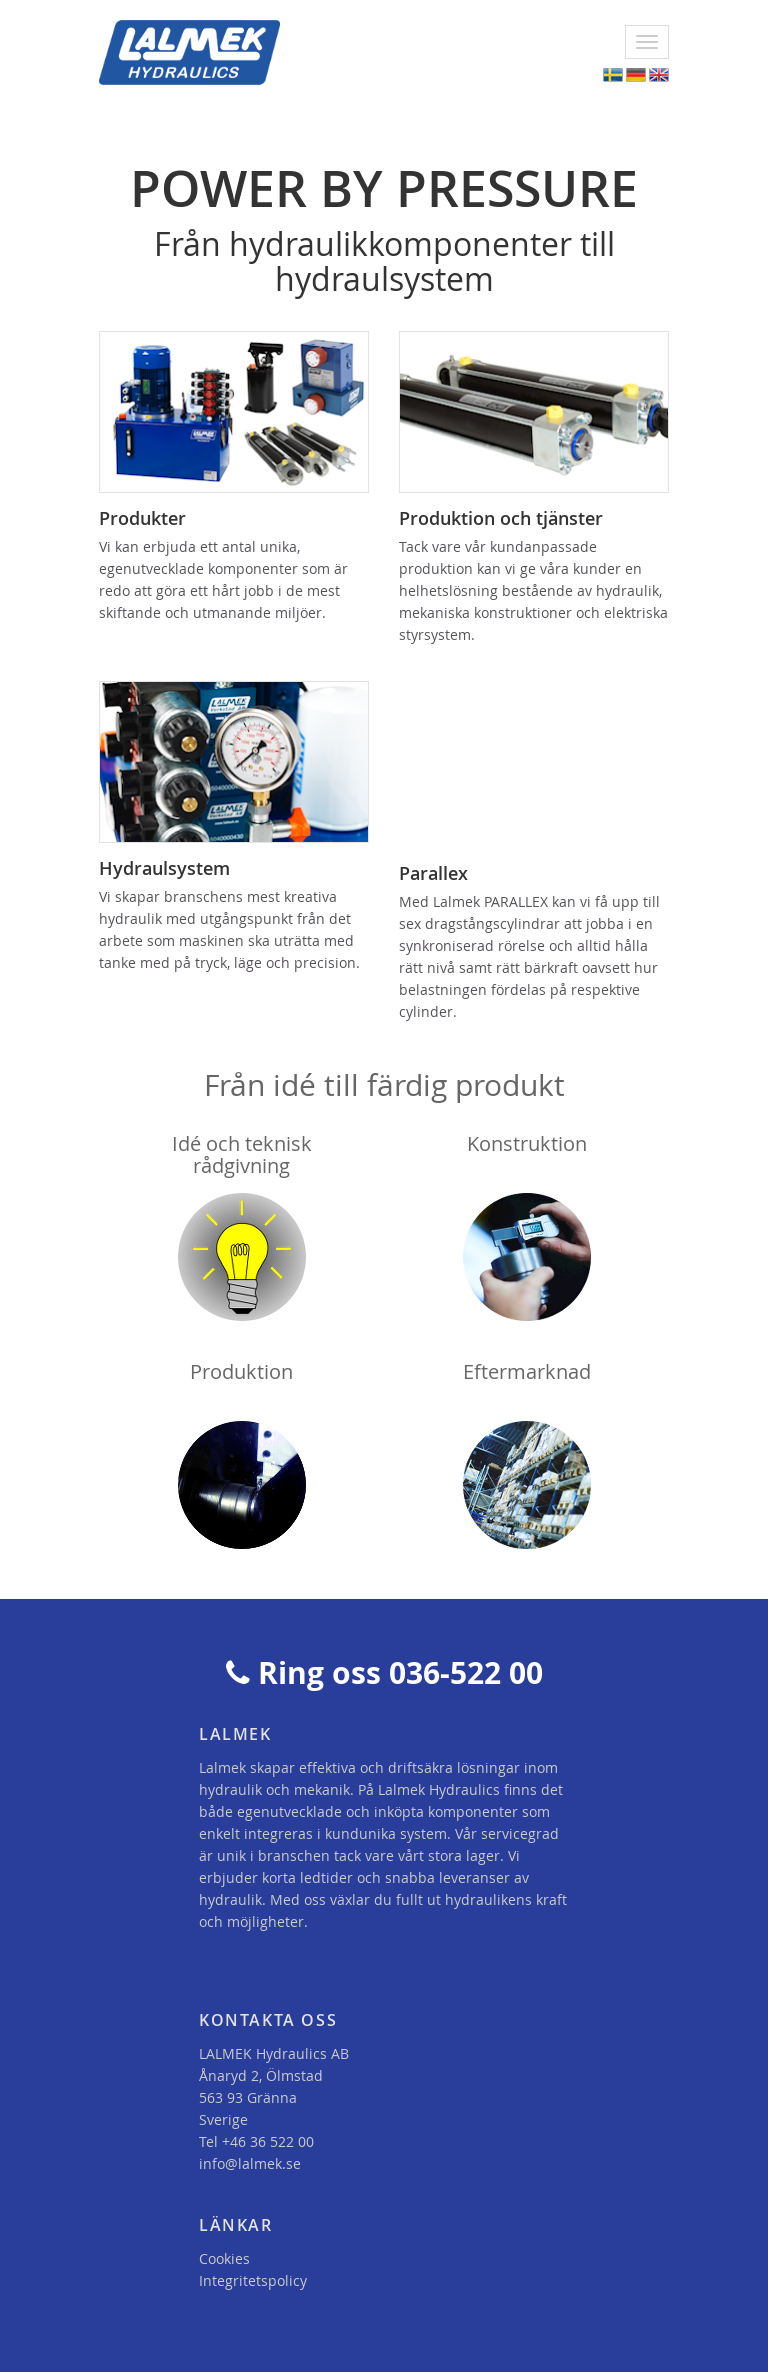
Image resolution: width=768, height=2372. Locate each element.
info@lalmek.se (250, 2163)
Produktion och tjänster (501, 518)
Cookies (224, 2258)
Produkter (142, 518)
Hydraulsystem (164, 868)
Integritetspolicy (253, 2280)
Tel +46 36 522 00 (256, 2141)
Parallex (433, 873)
